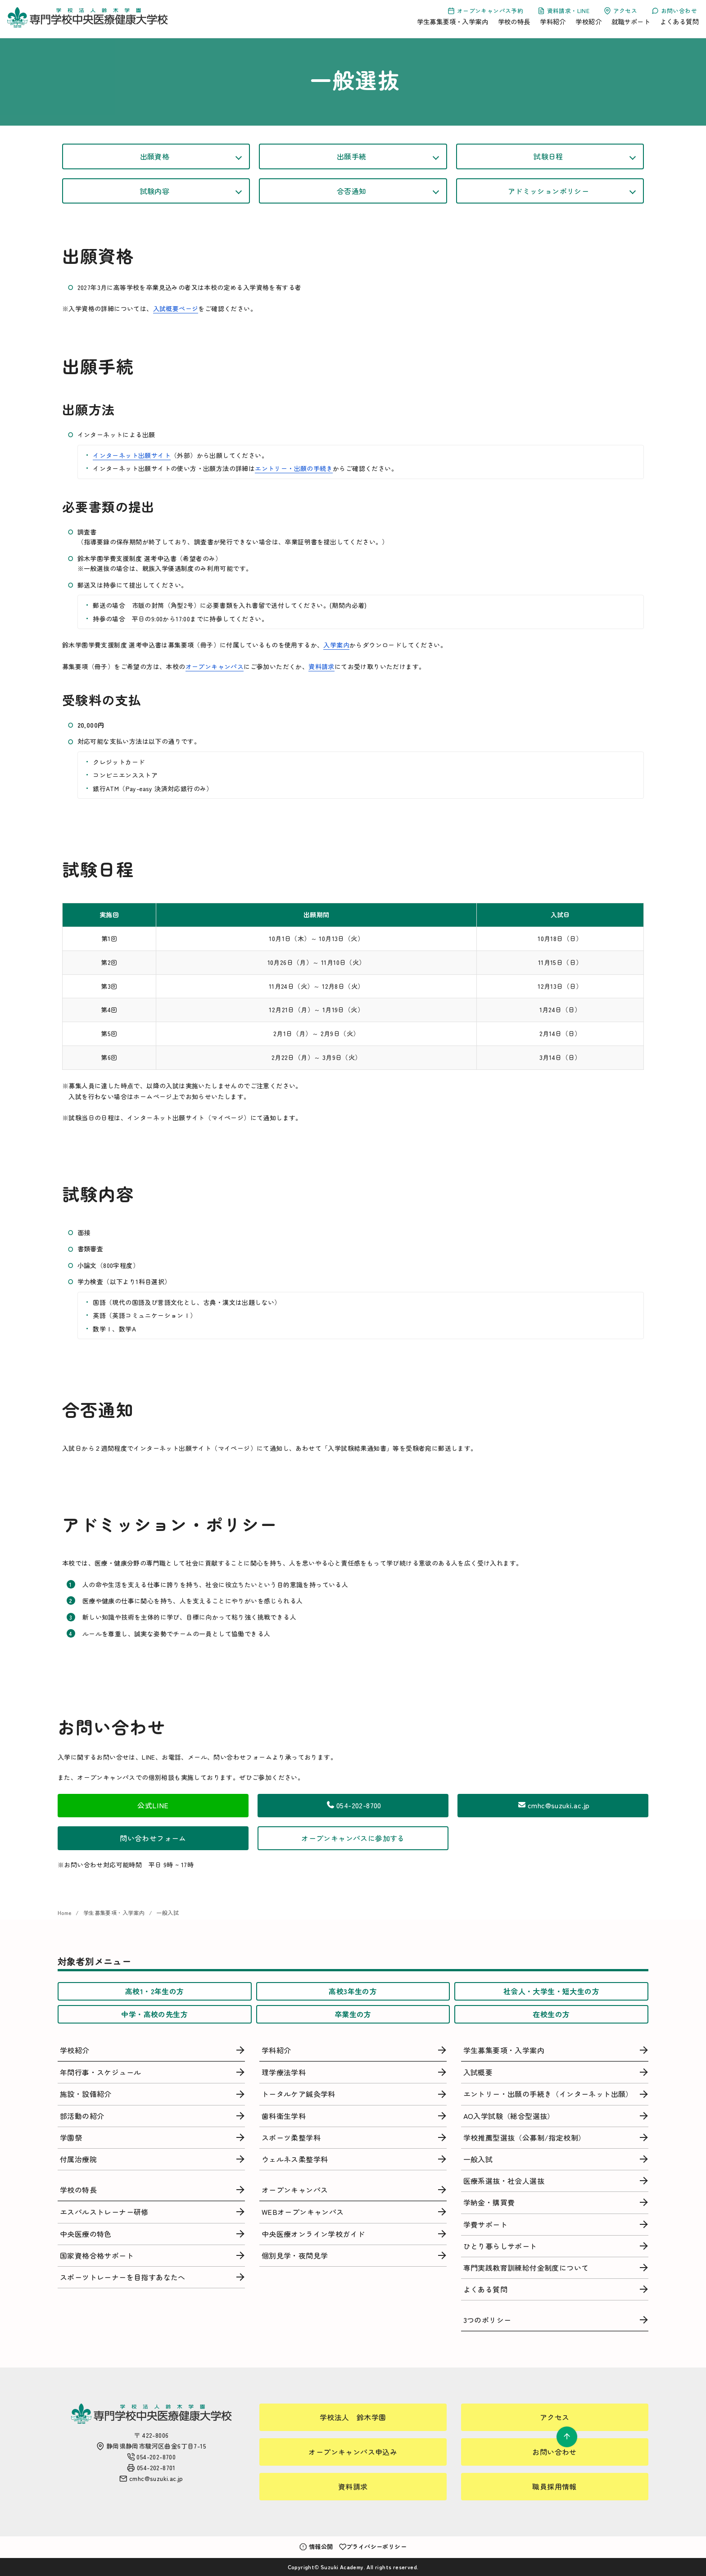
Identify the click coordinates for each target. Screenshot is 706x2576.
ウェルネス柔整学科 (295, 2159)
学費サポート (485, 2224)
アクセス (620, 10)
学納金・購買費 (489, 2202)
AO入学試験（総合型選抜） (509, 2115)
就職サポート (630, 21)
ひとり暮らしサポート (500, 2246)
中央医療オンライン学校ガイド (313, 2233)
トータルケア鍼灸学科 (298, 2093)
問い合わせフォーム (153, 1838)
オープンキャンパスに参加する (353, 1838)
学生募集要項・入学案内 (452, 21)
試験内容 (155, 191)
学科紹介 (553, 21)
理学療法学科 (284, 2072)
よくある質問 (679, 21)
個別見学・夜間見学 (295, 2255)
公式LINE (152, 1805)
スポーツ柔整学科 (291, 2137)
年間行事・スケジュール (100, 2072)
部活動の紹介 (82, 2115)
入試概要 (478, 2072)
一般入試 (167, 1912)
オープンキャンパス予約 (485, 10)
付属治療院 (78, 2159)
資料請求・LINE (563, 10)
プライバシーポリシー (373, 2546)
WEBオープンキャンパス (303, 2211)
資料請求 (321, 666)
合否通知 (352, 191)
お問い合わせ (674, 10)
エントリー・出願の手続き (294, 468)
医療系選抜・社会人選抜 (503, 2180)
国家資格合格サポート (97, 2255)
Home (65, 1912)
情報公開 (316, 2546)
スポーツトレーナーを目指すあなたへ (123, 2277)
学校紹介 (588, 21)
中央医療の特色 (86, 2233)
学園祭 (71, 2137)
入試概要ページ (176, 308)
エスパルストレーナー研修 (104, 2211)
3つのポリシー (487, 2319)
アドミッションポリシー (548, 191)
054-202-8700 (353, 1805)
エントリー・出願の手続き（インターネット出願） (548, 2093)
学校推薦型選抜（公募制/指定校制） (524, 2137)
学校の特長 (514, 21)
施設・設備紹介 (86, 2093)
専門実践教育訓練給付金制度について (526, 2267)
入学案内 (336, 644)
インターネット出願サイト (132, 455)
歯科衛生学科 (284, 2115)
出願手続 (352, 156)
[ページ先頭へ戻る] (567, 2437)
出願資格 (155, 156)
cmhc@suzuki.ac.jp (553, 1805)
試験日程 (548, 156)
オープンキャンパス (215, 666)
